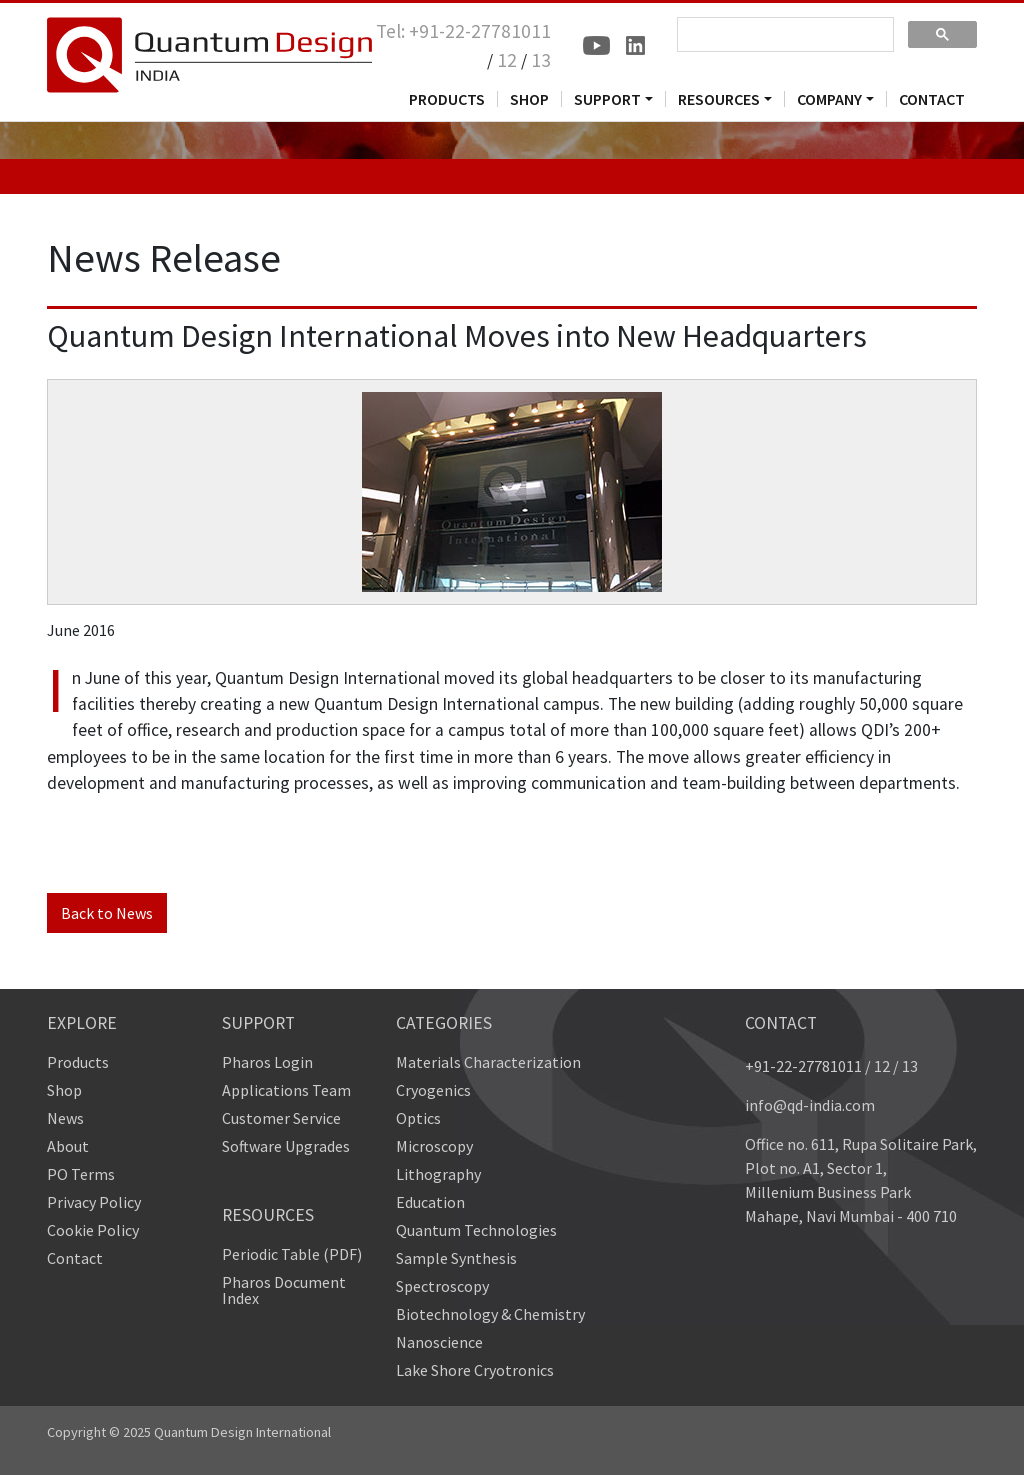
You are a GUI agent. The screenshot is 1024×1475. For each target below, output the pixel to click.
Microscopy (434, 1146)
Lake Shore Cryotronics (475, 1370)
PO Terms (81, 1174)
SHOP (529, 99)
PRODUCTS (447, 99)
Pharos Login (267, 1062)
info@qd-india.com (810, 1105)
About (68, 1146)
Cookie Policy (93, 1230)
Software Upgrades (286, 1146)
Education (430, 1202)
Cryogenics (433, 1090)
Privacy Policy (94, 1202)
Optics (418, 1118)
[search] (783, 35)
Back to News (107, 913)
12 (507, 60)
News (65, 1118)
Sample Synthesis (456, 1258)
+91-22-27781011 (803, 1066)
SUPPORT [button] (607, 99)
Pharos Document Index (284, 1290)
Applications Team (286, 1090)
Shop (64, 1090)
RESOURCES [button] (719, 99)
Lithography (438, 1174)
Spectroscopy (442, 1286)
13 (541, 60)
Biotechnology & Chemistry (490, 1314)
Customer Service (281, 1118)
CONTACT (932, 99)
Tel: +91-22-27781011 (463, 31)
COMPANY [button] (829, 99)
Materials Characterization (488, 1062)
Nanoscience (439, 1342)
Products (78, 1062)
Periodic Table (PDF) (292, 1254)
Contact (75, 1258)
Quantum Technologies (476, 1230)
